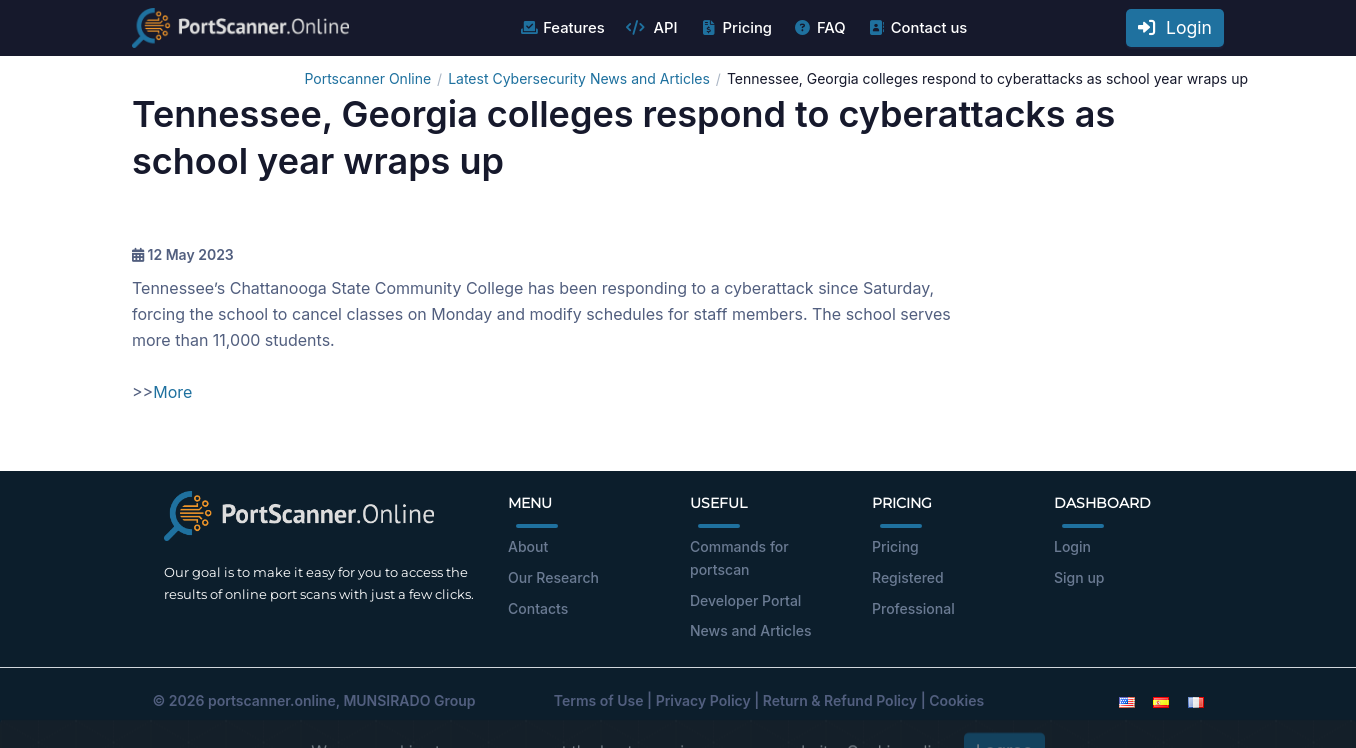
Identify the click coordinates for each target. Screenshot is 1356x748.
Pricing (735, 28)
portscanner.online (272, 700)
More (172, 392)
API (652, 28)
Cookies (956, 700)
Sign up (1079, 577)
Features (561, 28)
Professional (913, 608)
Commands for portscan (739, 558)
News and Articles (750, 630)
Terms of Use (599, 700)
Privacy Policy (703, 700)
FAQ (819, 28)
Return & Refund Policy (840, 700)
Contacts (538, 608)
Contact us (917, 28)
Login (1175, 27)
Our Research (553, 577)
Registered (908, 577)
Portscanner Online (367, 78)
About (528, 546)
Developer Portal (745, 600)
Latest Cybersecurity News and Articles (579, 78)
